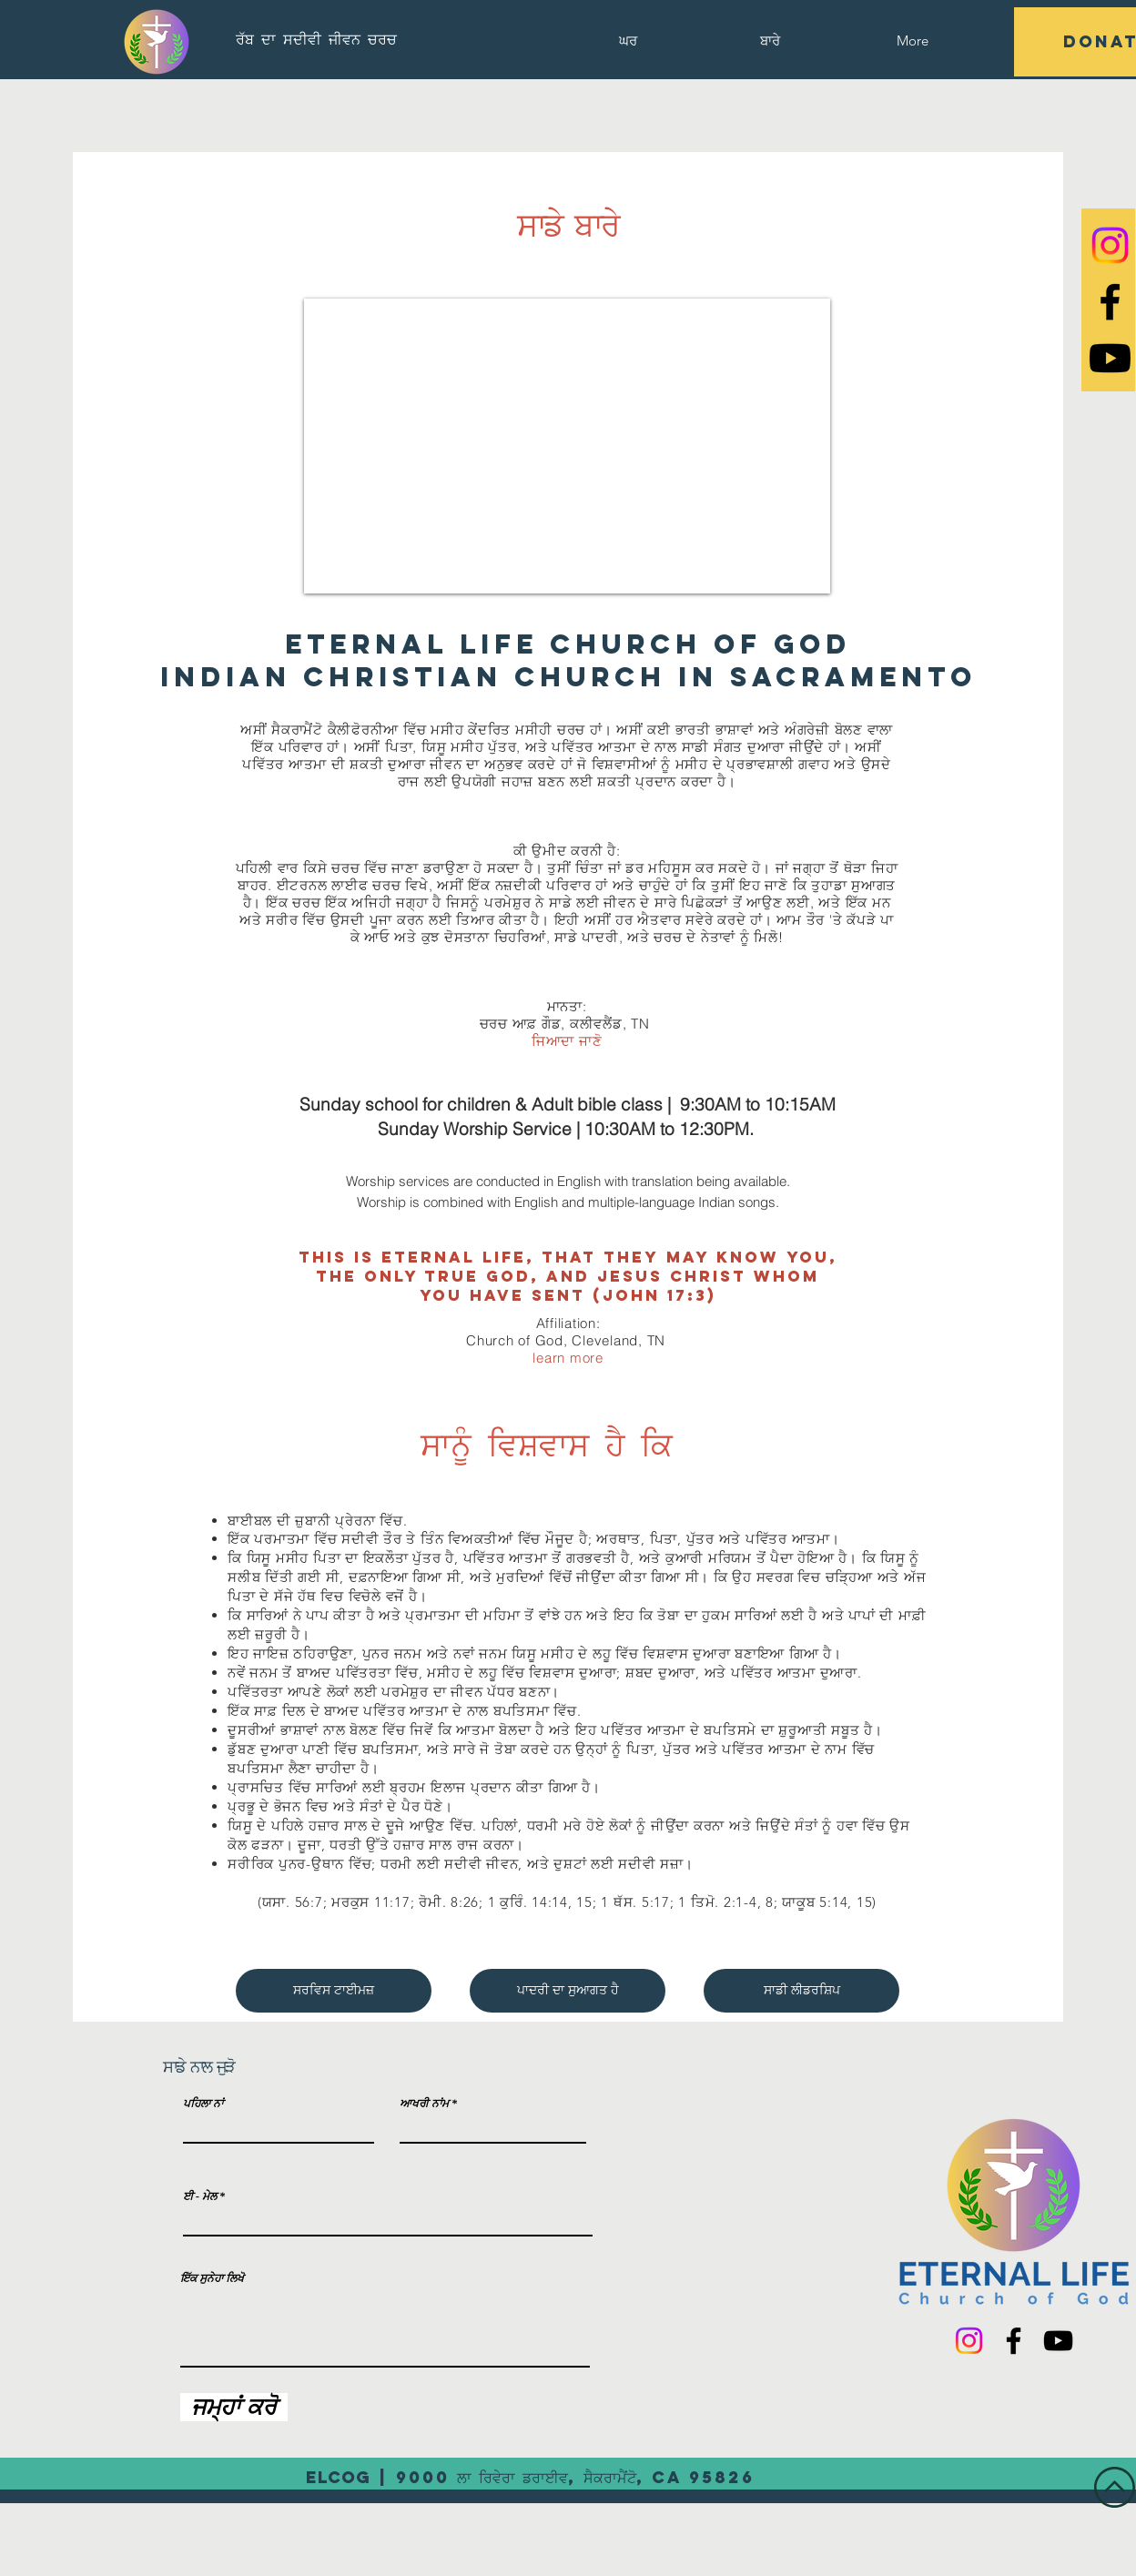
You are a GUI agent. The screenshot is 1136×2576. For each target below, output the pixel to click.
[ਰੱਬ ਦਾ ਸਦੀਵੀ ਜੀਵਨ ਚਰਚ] (315, 39)
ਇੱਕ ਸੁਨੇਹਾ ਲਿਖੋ (212, 2278)
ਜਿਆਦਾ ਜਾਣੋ (567, 1041)
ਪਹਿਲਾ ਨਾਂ (203, 2103)
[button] (770, 41)
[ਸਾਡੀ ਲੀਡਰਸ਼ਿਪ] (801, 1991)
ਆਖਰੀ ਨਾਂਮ (424, 2103)
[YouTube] (1058, 2340)
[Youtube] (1110, 358)
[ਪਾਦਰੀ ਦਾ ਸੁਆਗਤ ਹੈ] (567, 1991)
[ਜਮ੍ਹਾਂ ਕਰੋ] (234, 2407)
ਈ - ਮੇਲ (200, 2196)
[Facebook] (1013, 2340)
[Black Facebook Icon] (1110, 302)
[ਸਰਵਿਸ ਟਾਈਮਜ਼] (333, 1991)
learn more (568, 1357)
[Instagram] (1110, 245)
